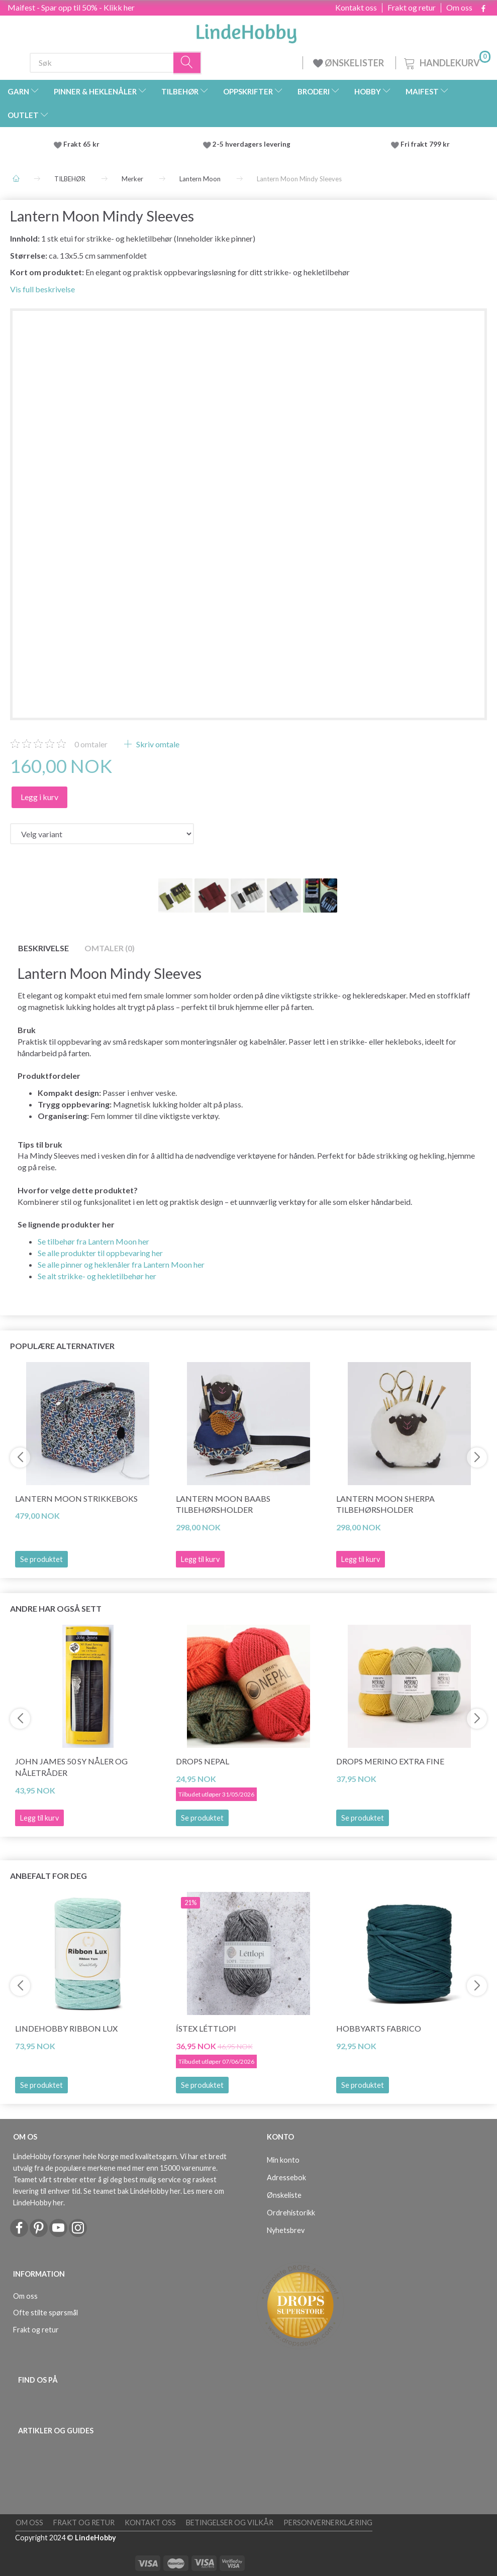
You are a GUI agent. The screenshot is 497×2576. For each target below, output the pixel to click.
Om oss (459, 7)
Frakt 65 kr (81, 144)
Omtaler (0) (109, 948)
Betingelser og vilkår (229, 2522)
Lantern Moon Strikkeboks (76, 1498)
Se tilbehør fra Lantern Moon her (93, 1241)
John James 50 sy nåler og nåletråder (71, 1766)
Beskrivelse (43, 948)
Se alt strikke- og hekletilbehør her (97, 1276)
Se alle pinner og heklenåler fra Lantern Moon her (121, 1264)
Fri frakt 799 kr (424, 144)
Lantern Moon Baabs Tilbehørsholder (223, 1504)
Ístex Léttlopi (206, 2028)
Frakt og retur (411, 7)
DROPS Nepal (202, 1761)
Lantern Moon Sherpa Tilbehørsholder (385, 1504)
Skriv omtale (157, 744)
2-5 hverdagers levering (253, 144)
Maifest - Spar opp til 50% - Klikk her (71, 7)
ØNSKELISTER (349, 62)
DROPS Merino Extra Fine (390, 1761)
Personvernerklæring (327, 2522)
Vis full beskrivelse (42, 289)
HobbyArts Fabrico (378, 2028)
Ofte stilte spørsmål (45, 2312)
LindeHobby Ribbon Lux (66, 2028)
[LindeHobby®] (246, 31)
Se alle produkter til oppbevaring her (100, 1253)
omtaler (91, 744)
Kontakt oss (356, 7)
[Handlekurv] (446, 61)
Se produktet (41, 1559)
